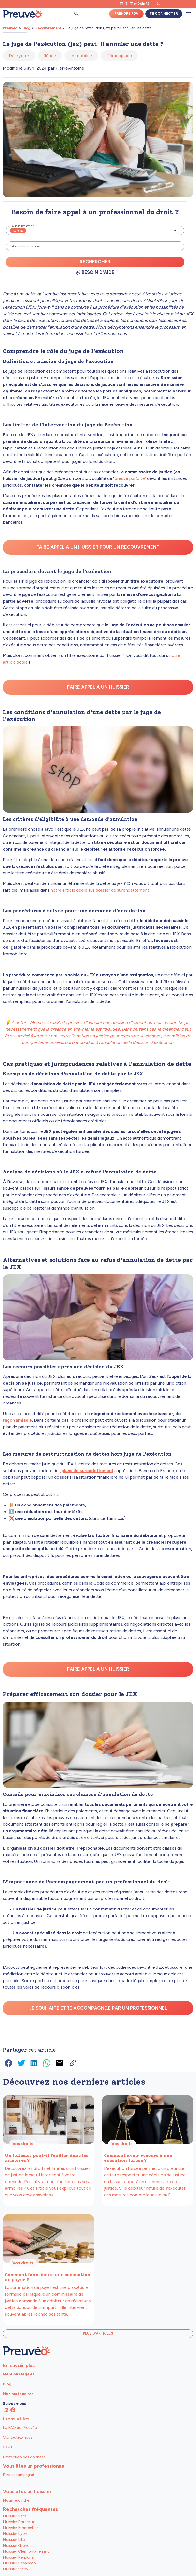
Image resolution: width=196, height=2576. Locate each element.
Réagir (50, 55)
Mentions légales (19, 2374)
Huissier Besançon (19, 2563)
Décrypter (19, 55)
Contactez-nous (17, 2437)
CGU (7, 2447)
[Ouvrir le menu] (188, 13)
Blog (26, 28)
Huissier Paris (15, 2516)
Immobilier (81, 55)
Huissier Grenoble (19, 2545)
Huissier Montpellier (20, 2527)
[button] (95, 230)
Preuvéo (10, 28)
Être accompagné (18, 2474)
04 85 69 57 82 (177, 4)
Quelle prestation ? (24, 226)
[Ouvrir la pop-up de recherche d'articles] (76, 14)
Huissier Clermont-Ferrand (26, 2551)
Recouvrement (48, 28)
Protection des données (24, 2457)
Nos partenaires (18, 2393)
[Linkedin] (6, 2409)
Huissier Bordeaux (19, 2521)
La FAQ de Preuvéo (20, 2427)
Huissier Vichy (15, 2569)
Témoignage (119, 55)
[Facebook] (13, 2409)
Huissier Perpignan (19, 2557)
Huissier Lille (14, 2539)
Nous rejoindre (16, 2500)
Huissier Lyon (15, 2533)
